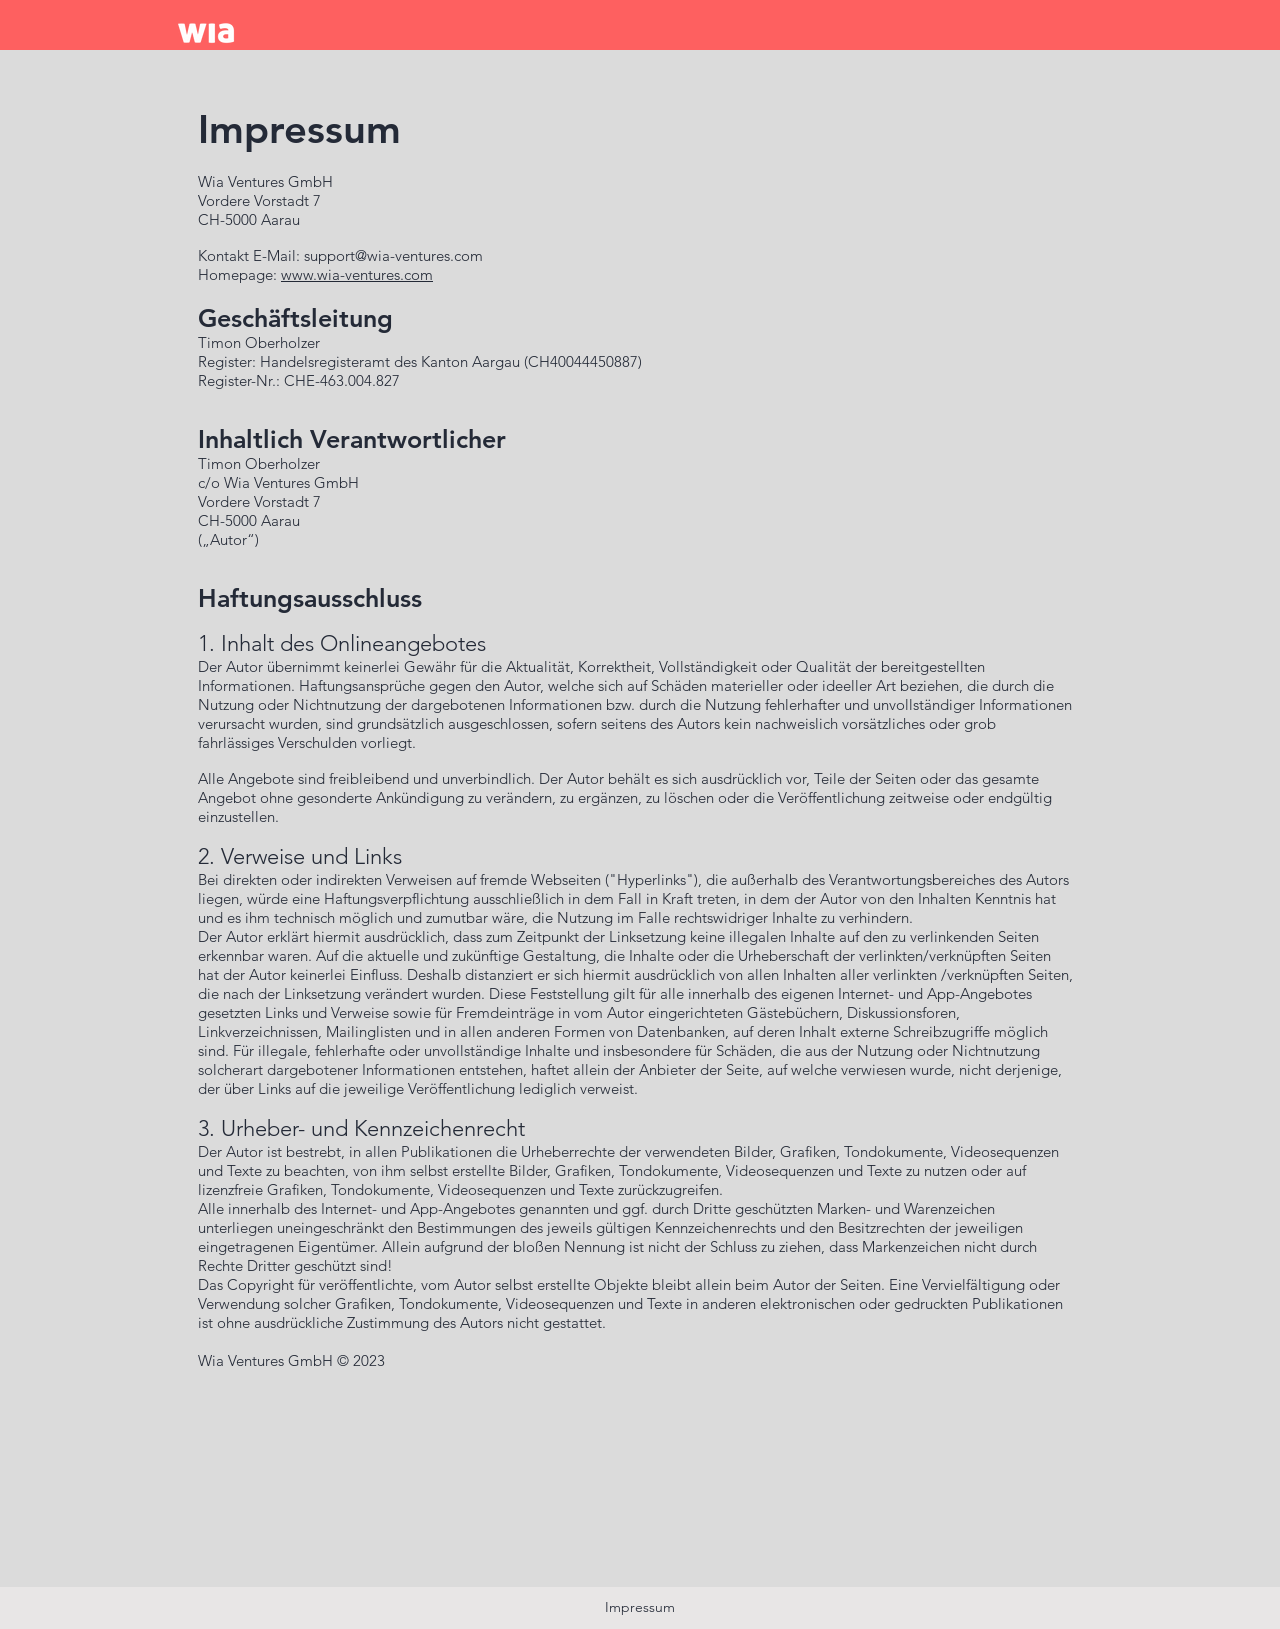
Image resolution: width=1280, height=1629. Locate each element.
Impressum (640, 1607)
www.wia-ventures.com (357, 274)
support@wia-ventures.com (393, 255)
